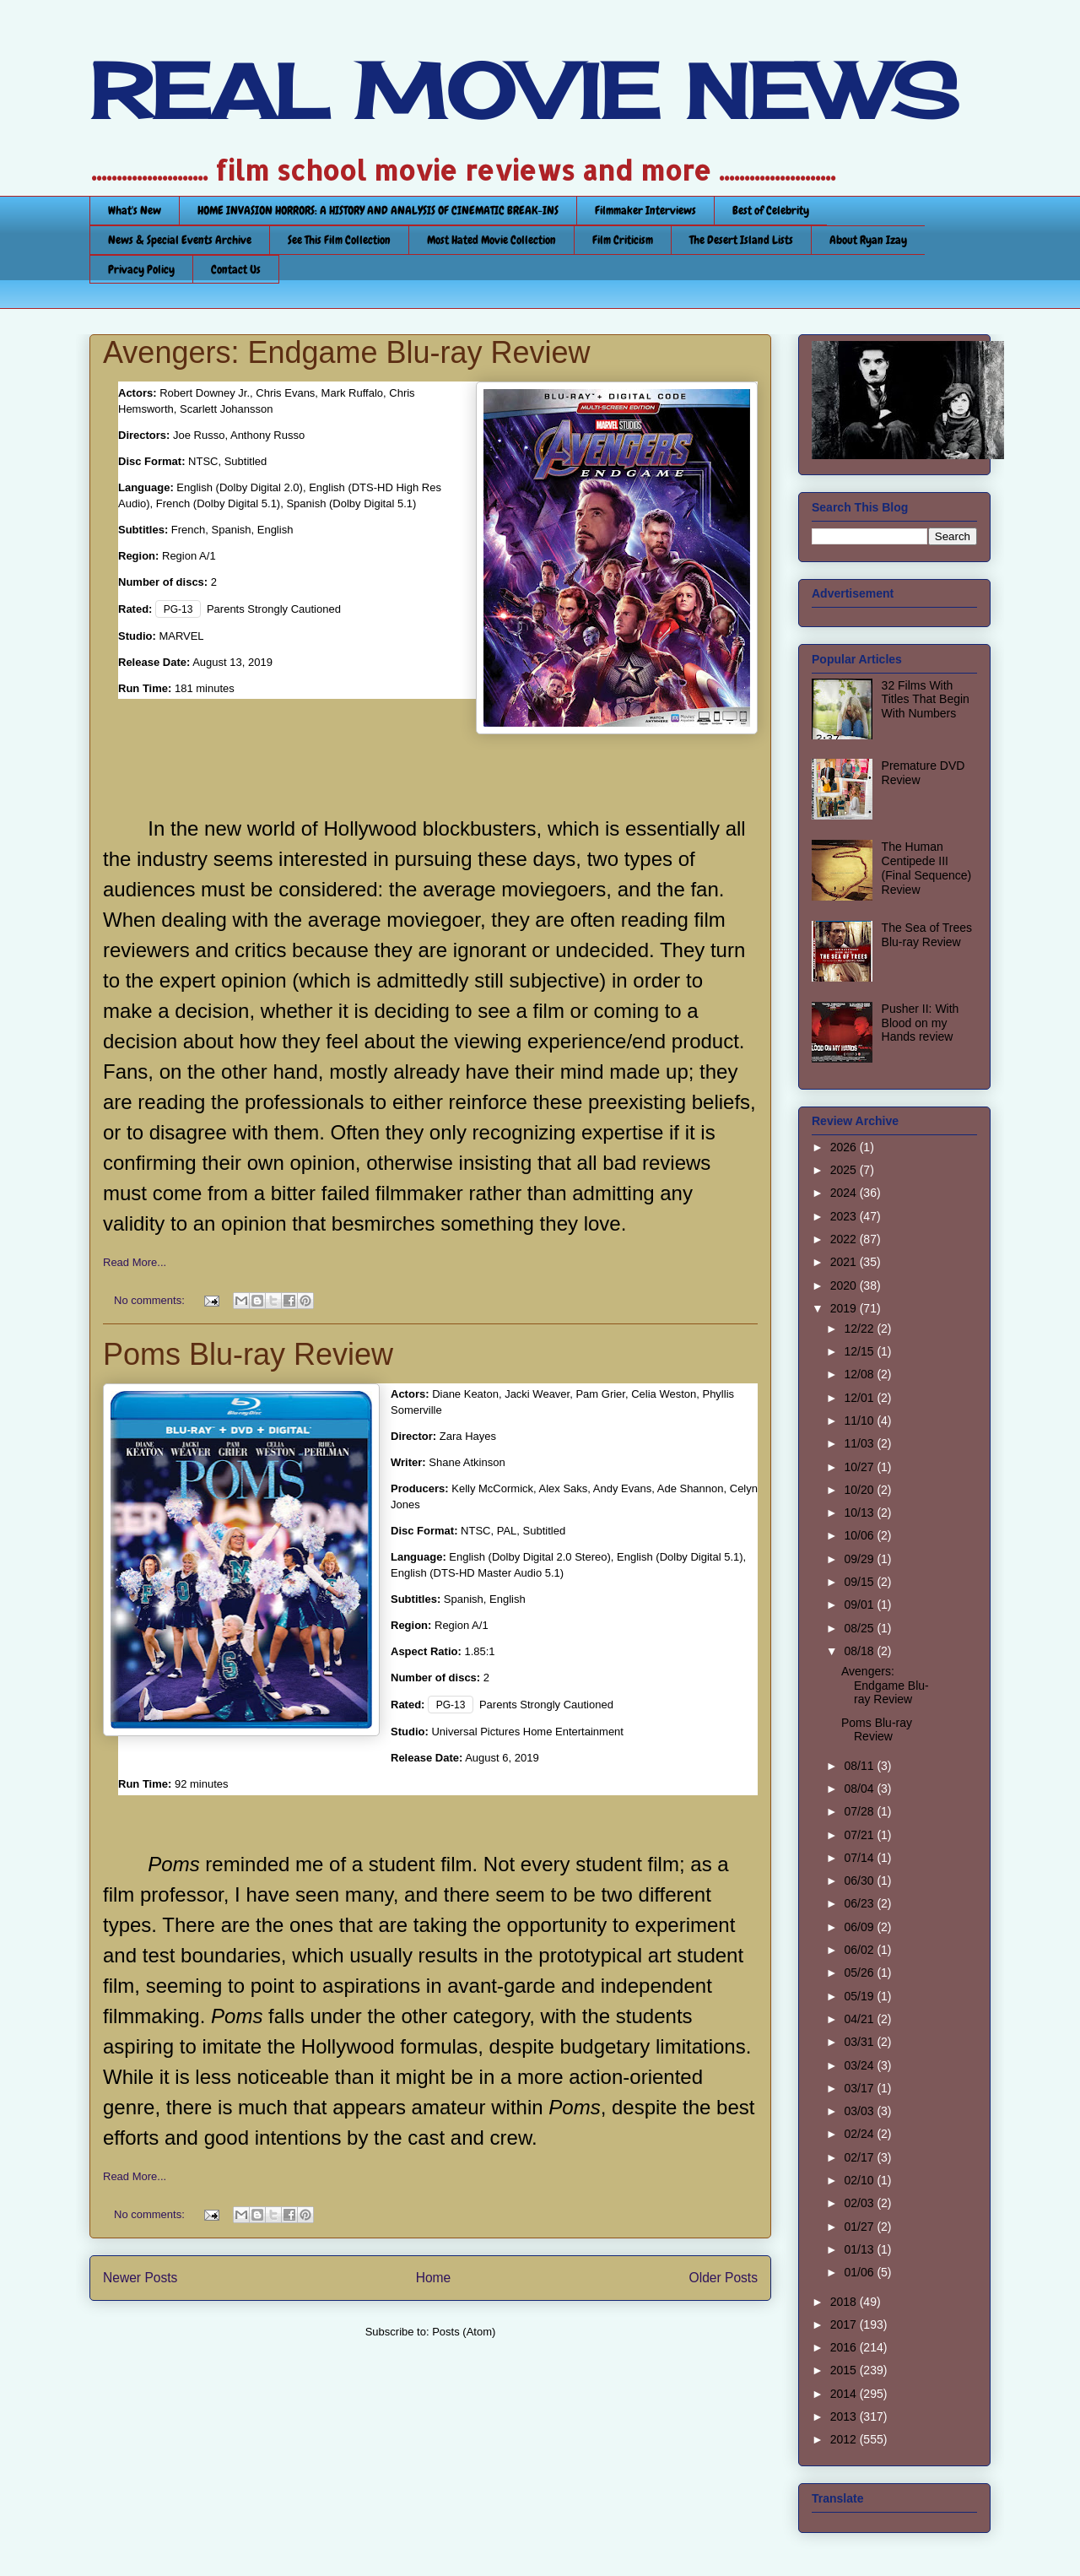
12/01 (860, 1397)
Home (433, 2277)
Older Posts (723, 2277)
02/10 (860, 2180)
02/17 (860, 2157)
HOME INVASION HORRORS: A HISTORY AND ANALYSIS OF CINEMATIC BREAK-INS (378, 210)
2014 (845, 2393)
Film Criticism (622, 239)
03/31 (860, 2041)
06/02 (860, 1949)
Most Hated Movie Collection (491, 239)
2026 (845, 1147)
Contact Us (236, 269)
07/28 (860, 1811)
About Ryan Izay (868, 239)
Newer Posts (140, 2277)
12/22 (860, 1328)
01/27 (860, 2226)
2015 (845, 2370)
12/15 (860, 1351)
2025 (845, 1170)
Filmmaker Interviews (645, 210)
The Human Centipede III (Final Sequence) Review (927, 868)
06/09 (860, 1927)
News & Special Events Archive (179, 239)
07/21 (860, 1835)
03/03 (860, 2111)
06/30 (860, 1880)
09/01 (860, 1604)
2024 (845, 1192)
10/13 (860, 1512)
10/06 (860, 1535)
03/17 (860, 2088)
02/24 (860, 2133)
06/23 (860, 1903)
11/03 (860, 1443)
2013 (845, 2416)
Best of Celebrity (770, 210)
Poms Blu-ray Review (248, 1354)
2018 (845, 2301)
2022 (845, 1239)
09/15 (860, 1581)
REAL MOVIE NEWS (523, 91)
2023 (845, 1216)
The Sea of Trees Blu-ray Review (927, 935)
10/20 (860, 1489)
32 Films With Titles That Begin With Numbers (925, 700)
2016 (845, 2347)
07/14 (860, 1857)
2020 (845, 1285)
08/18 (860, 1651)
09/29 (860, 1559)
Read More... (134, 1262)
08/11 (860, 1765)
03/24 (860, 2065)
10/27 (860, 1467)
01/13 (860, 2249)
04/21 (860, 2019)
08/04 (860, 1788)
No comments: (150, 1300)
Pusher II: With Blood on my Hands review (920, 1023)
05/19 (860, 1996)
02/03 (860, 2203)
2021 (845, 1262)
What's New (134, 210)
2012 (845, 2439)
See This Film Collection (339, 239)
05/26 (860, 1972)
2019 (845, 1308)
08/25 (860, 1628)
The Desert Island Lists (741, 239)
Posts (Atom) (463, 2331)
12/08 (860, 1374)
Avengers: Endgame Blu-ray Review (347, 352)
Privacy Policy (141, 269)
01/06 (860, 2272)
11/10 (860, 1420)
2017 (845, 2324)
